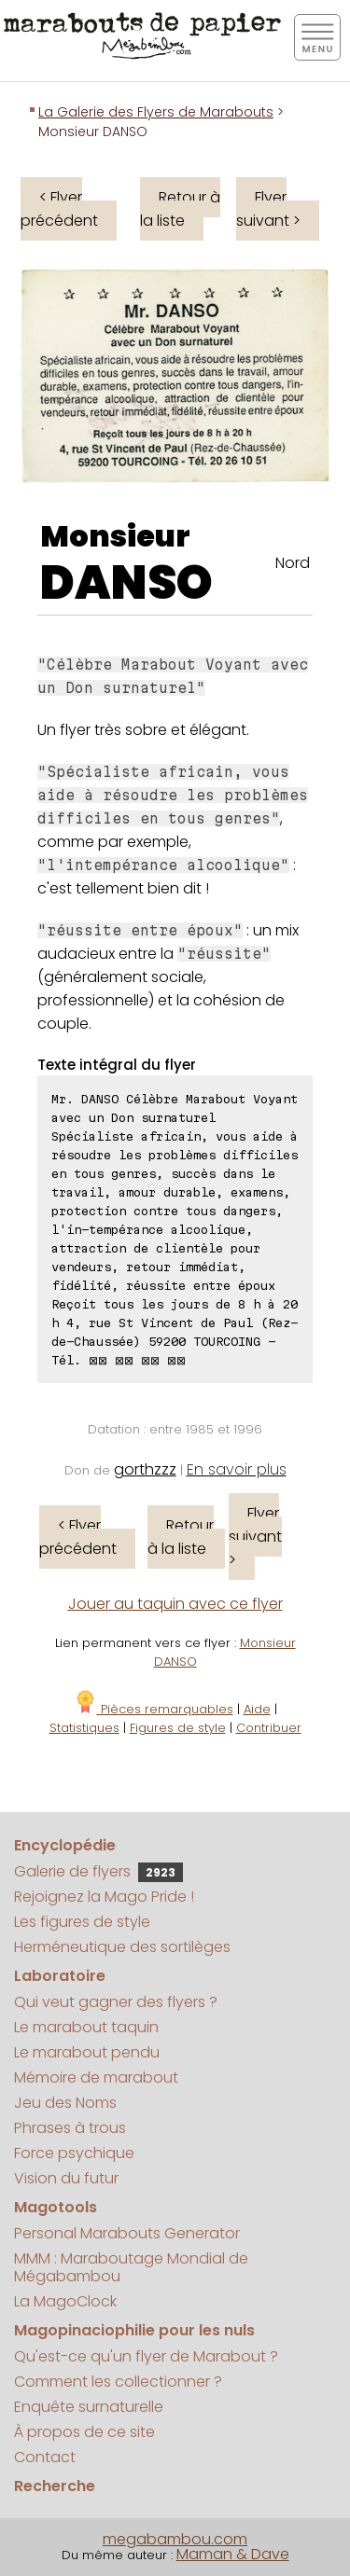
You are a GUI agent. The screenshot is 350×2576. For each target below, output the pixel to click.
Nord (292, 563)
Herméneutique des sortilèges (122, 1947)
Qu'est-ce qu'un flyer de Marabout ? (146, 2356)
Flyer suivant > (268, 209)
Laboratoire (59, 1976)
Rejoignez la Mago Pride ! (104, 1896)
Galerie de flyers (98, 1871)
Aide (257, 1709)
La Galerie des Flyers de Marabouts (155, 112)
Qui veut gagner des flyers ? (115, 2002)
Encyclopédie (65, 1845)
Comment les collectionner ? (118, 2381)
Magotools (55, 2207)
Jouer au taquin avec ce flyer (175, 1603)
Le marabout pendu (87, 2052)
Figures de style (178, 1728)
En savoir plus (237, 1469)
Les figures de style (82, 1921)
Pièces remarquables (153, 1709)
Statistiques (84, 1728)
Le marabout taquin (86, 2027)
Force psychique (74, 2153)
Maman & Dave (232, 2554)
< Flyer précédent (59, 209)
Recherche (54, 2486)
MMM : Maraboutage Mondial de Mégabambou (131, 2267)
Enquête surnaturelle (88, 2406)
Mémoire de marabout (96, 2077)
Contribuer (268, 1728)
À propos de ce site (84, 2432)
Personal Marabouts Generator (127, 2233)
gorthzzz (145, 1469)
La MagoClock (65, 2301)
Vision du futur (66, 2178)
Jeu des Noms (65, 2102)
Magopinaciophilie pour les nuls (134, 2330)
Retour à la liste (180, 209)
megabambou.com (175, 2539)
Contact (45, 2457)
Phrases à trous (70, 2128)
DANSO (126, 583)
